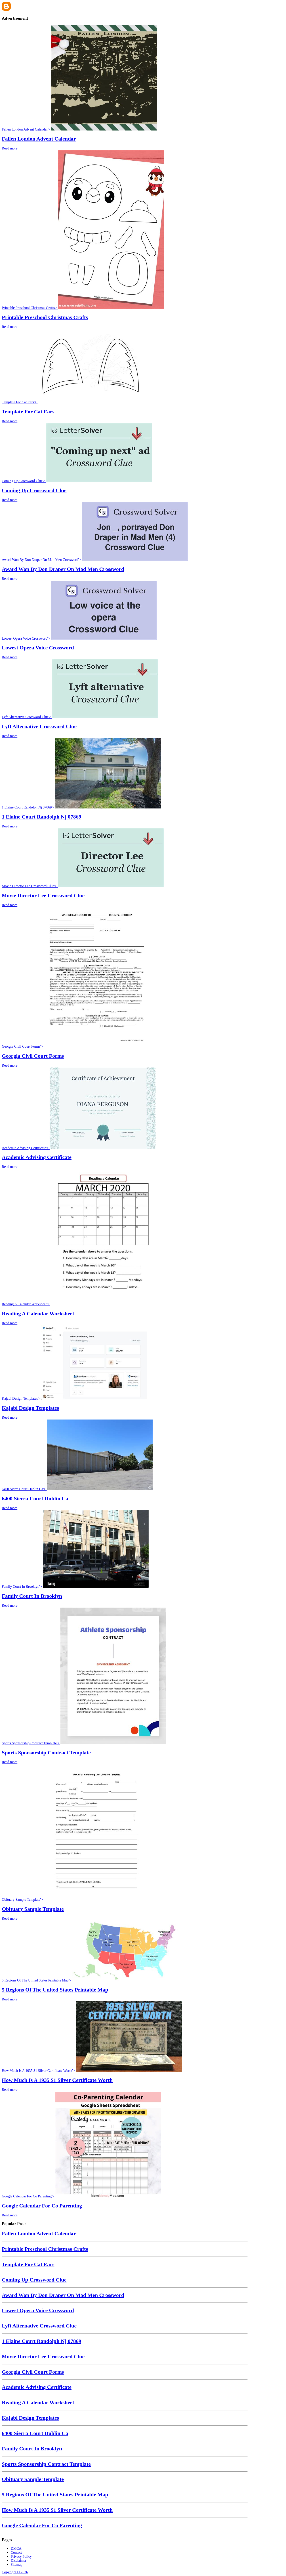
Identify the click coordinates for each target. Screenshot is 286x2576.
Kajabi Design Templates (30, 1408)
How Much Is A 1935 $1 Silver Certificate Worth (57, 2080)
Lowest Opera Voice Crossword (38, 648)
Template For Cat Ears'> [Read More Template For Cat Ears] (72, 402)
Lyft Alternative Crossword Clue (39, 726)
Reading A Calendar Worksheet (38, 1313)
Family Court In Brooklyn (32, 1596)
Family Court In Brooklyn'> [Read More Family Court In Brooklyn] (75, 1586)
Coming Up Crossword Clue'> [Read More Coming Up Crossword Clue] (77, 481)
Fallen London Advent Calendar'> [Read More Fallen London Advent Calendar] (79, 129)
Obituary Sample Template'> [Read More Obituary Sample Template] (76, 1899)
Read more (9, 148)
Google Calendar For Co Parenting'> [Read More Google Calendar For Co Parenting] (81, 2196)
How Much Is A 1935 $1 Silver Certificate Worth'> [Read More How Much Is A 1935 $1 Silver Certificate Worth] (92, 2070)
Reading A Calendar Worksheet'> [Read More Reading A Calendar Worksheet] (79, 1304)
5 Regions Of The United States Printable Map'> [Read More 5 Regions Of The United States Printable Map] (90, 1980)
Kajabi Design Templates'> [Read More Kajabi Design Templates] (74, 1398)
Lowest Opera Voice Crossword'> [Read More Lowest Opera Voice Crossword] (79, 638)
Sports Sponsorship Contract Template (46, 1752)
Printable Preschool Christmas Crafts (45, 317)
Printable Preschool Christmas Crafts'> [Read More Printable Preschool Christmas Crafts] (83, 308)
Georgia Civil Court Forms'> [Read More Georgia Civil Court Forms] (76, 1046)
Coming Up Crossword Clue (34, 490)
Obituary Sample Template (33, 1909)
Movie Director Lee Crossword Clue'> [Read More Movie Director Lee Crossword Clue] (83, 886)
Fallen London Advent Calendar (39, 139)
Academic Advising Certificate (37, 1157)
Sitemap (16, 2564)
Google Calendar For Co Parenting (42, 2206)
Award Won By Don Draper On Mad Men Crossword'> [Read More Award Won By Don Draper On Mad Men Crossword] (95, 560)
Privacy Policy (21, 2556)
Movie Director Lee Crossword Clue (43, 895)
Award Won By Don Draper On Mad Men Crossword (63, 569)
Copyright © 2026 (15, 2572)
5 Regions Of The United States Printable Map (55, 1990)
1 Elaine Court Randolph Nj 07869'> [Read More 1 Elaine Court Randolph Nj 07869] (81, 807)
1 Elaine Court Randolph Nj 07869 (41, 817)
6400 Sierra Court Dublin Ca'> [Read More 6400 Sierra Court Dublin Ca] (77, 1489)
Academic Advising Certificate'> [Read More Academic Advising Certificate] (79, 1148)
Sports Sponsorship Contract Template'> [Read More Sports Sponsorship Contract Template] (84, 1743)
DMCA (16, 2548)
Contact (16, 2552)
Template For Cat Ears (28, 411)
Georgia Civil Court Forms (33, 1056)
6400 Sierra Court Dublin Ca (35, 1498)
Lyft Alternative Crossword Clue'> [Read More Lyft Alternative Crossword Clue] (80, 717)
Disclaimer (18, 2560)
